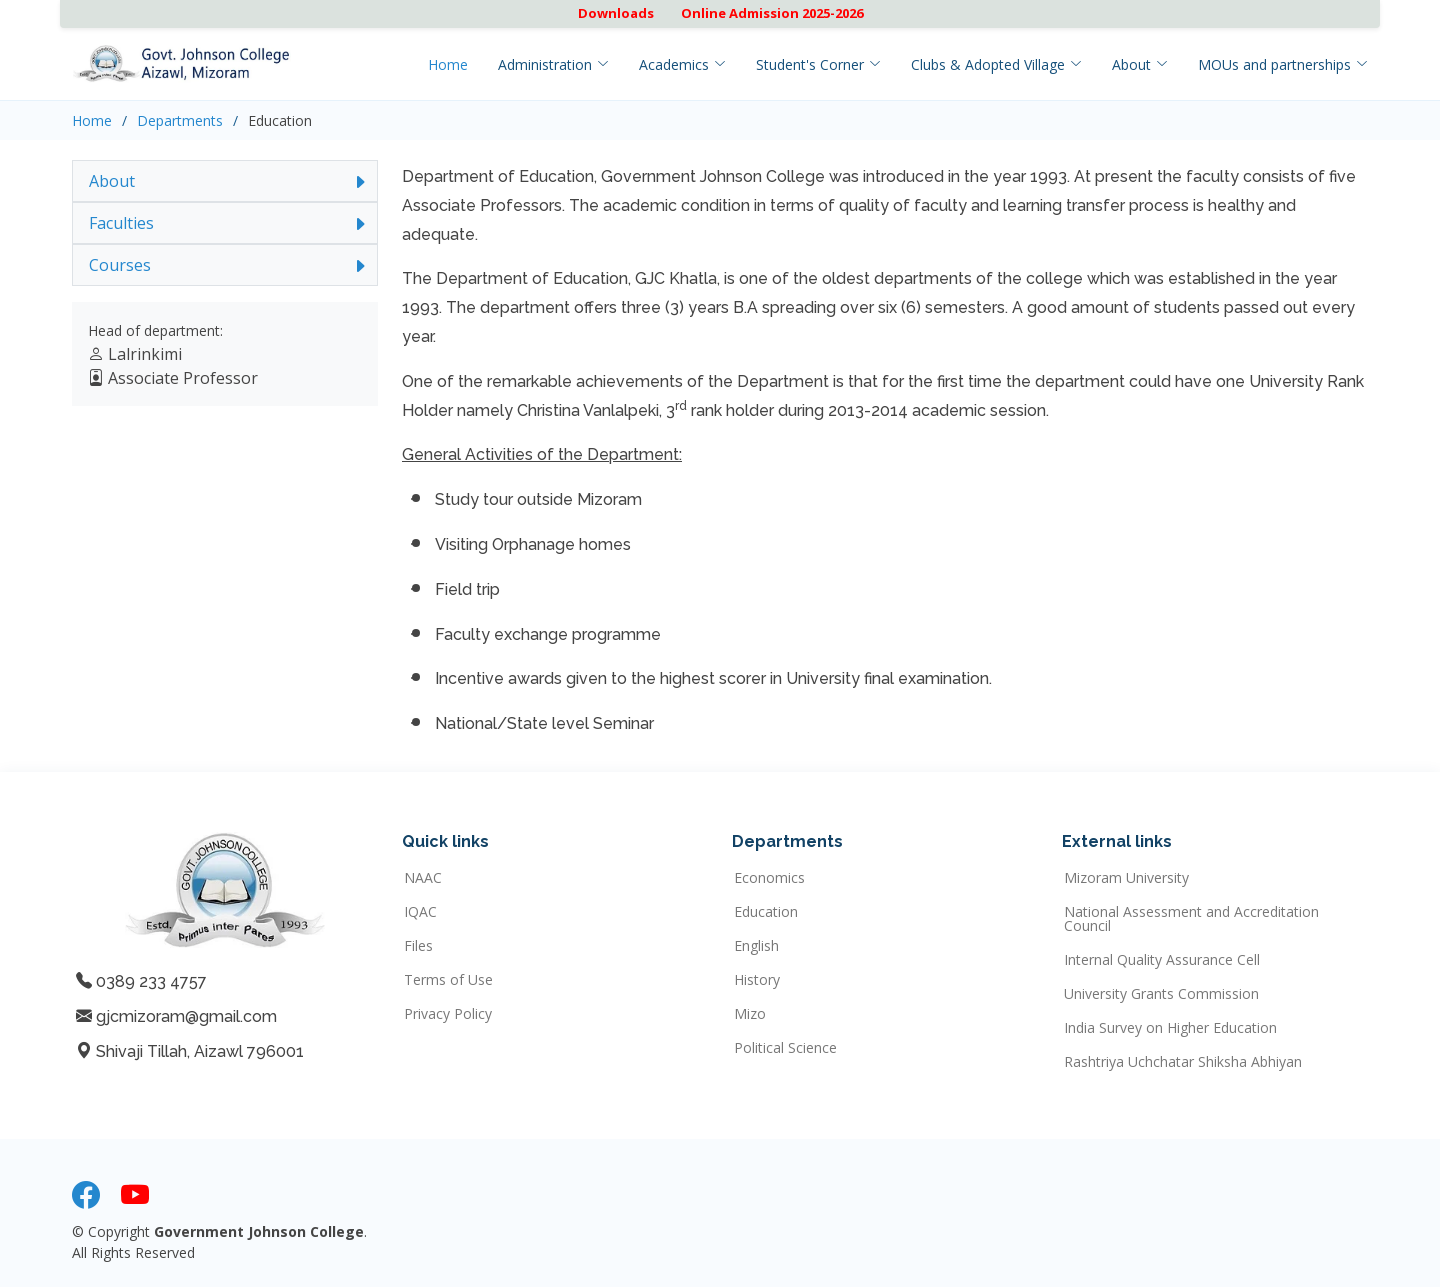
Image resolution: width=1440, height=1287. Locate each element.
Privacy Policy (448, 1014)
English (756, 946)
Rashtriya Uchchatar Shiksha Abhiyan (1183, 1062)
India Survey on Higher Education (1170, 1028)
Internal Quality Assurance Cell (1162, 960)
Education (766, 912)
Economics (769, 878)
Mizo (750, 1014)
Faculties (121, 223)
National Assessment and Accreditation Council (1191, 919)
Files (418, 946)
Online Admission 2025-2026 (772, 13)
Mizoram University (1126, 878)
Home (448, 64)
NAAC (423, 878)
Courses (120, 265)
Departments (180, 120)
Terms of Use (448, 980)
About (112, 181)
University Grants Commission (1161, 994)
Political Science (785, 1048)
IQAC (420, 912)
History (757, 980)
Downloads (616, 13)
